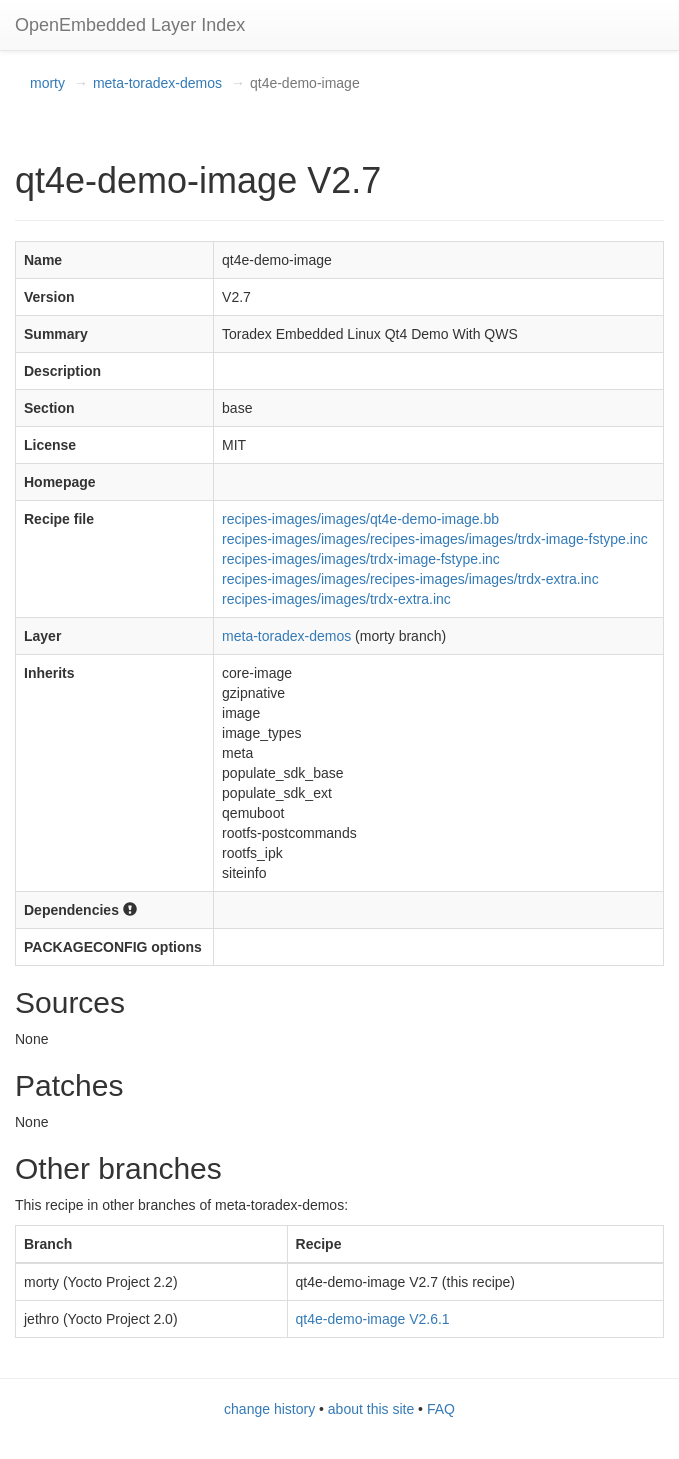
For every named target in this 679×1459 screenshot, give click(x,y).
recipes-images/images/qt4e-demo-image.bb (360, 519)
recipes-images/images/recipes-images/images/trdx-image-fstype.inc (435, 539)
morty (47, 83)
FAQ (441, 1409)
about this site (371, 1409)
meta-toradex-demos (157, 83)
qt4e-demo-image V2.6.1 (373, 1319)
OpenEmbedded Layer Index (130, 25)
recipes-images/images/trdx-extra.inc (336, 599)
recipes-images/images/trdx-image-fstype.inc (361, 559)
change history (269, 1409)
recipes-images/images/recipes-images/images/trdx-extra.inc (410, 579)
